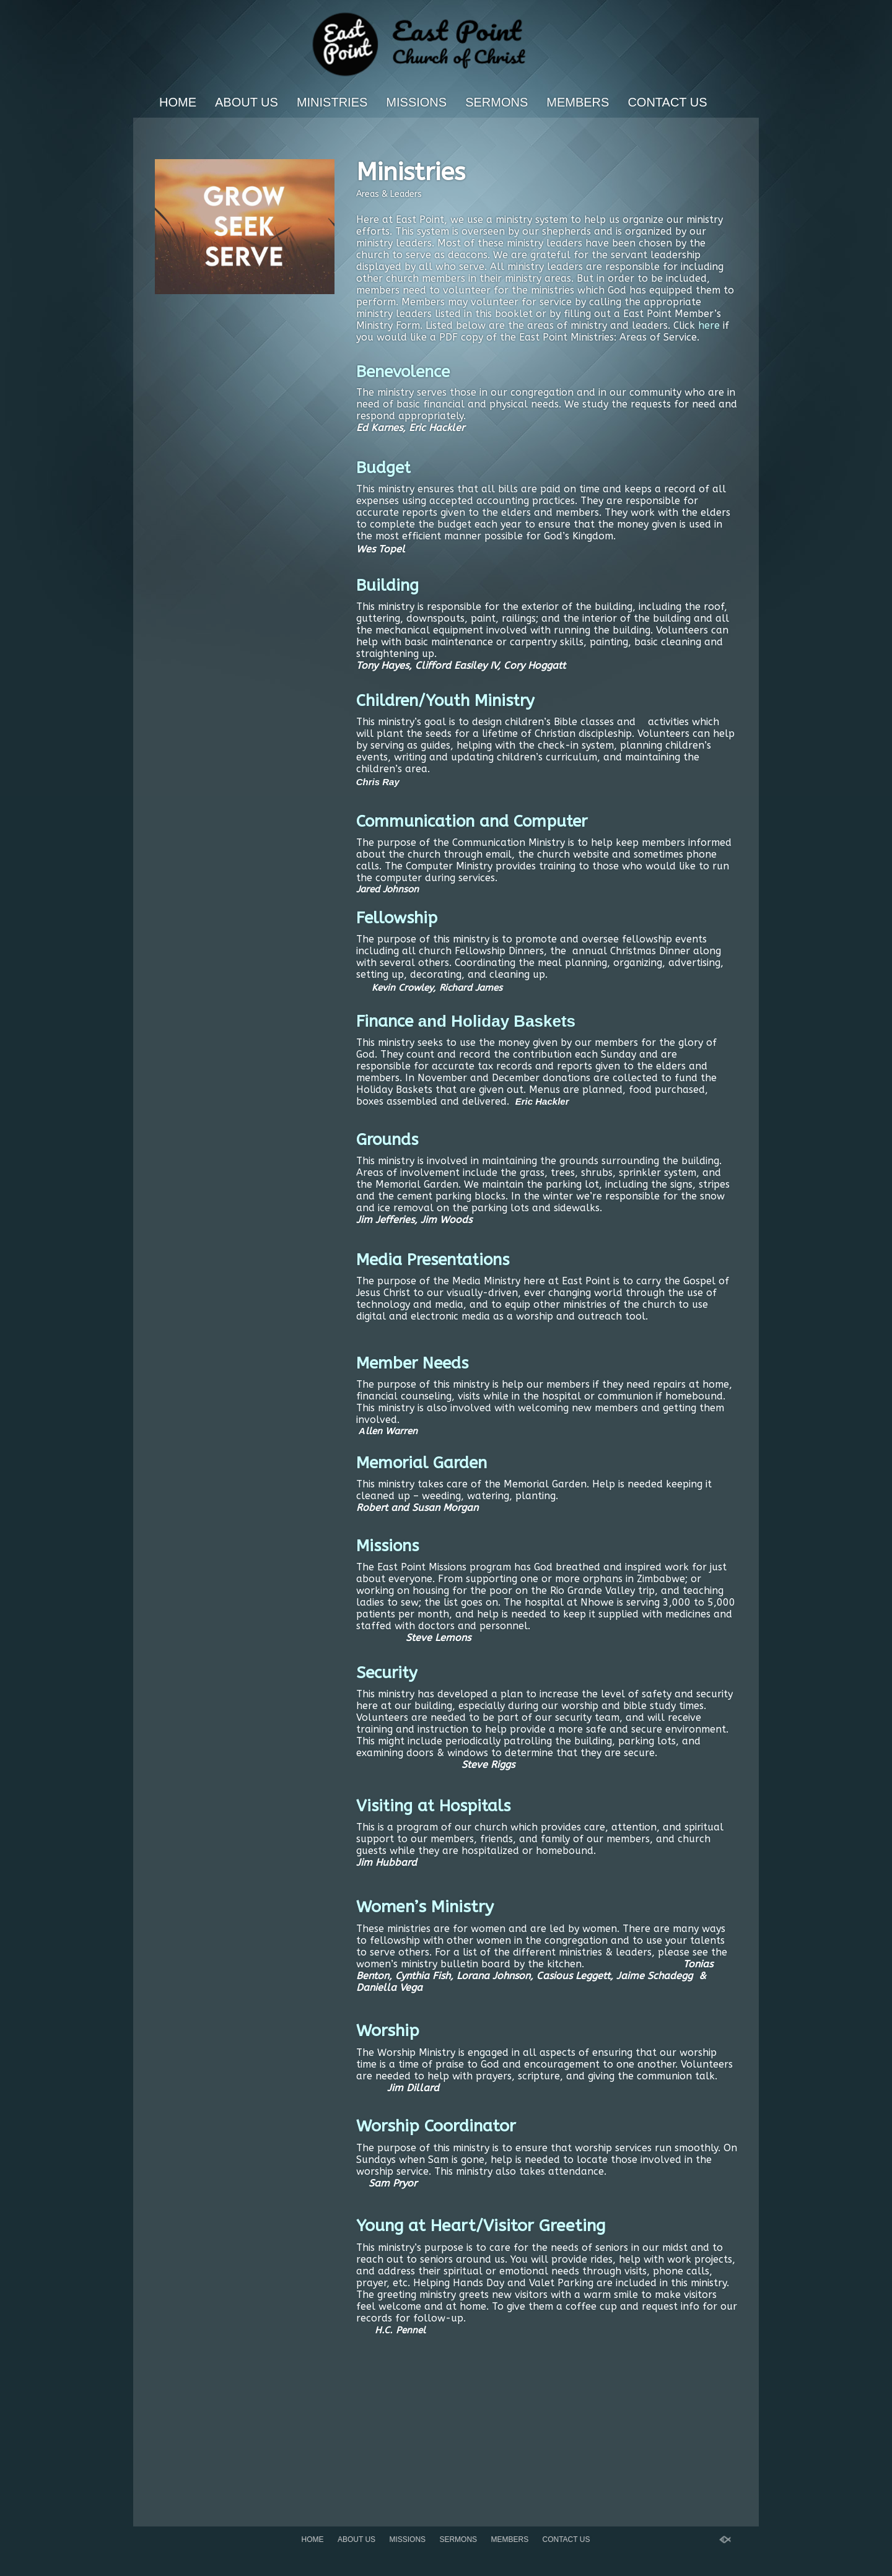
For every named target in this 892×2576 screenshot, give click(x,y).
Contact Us (667, 102)
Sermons (496, 102)
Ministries (332, 102)
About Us (246, 102)
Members (577, 102)
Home (177, 102)
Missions (416, 102)
